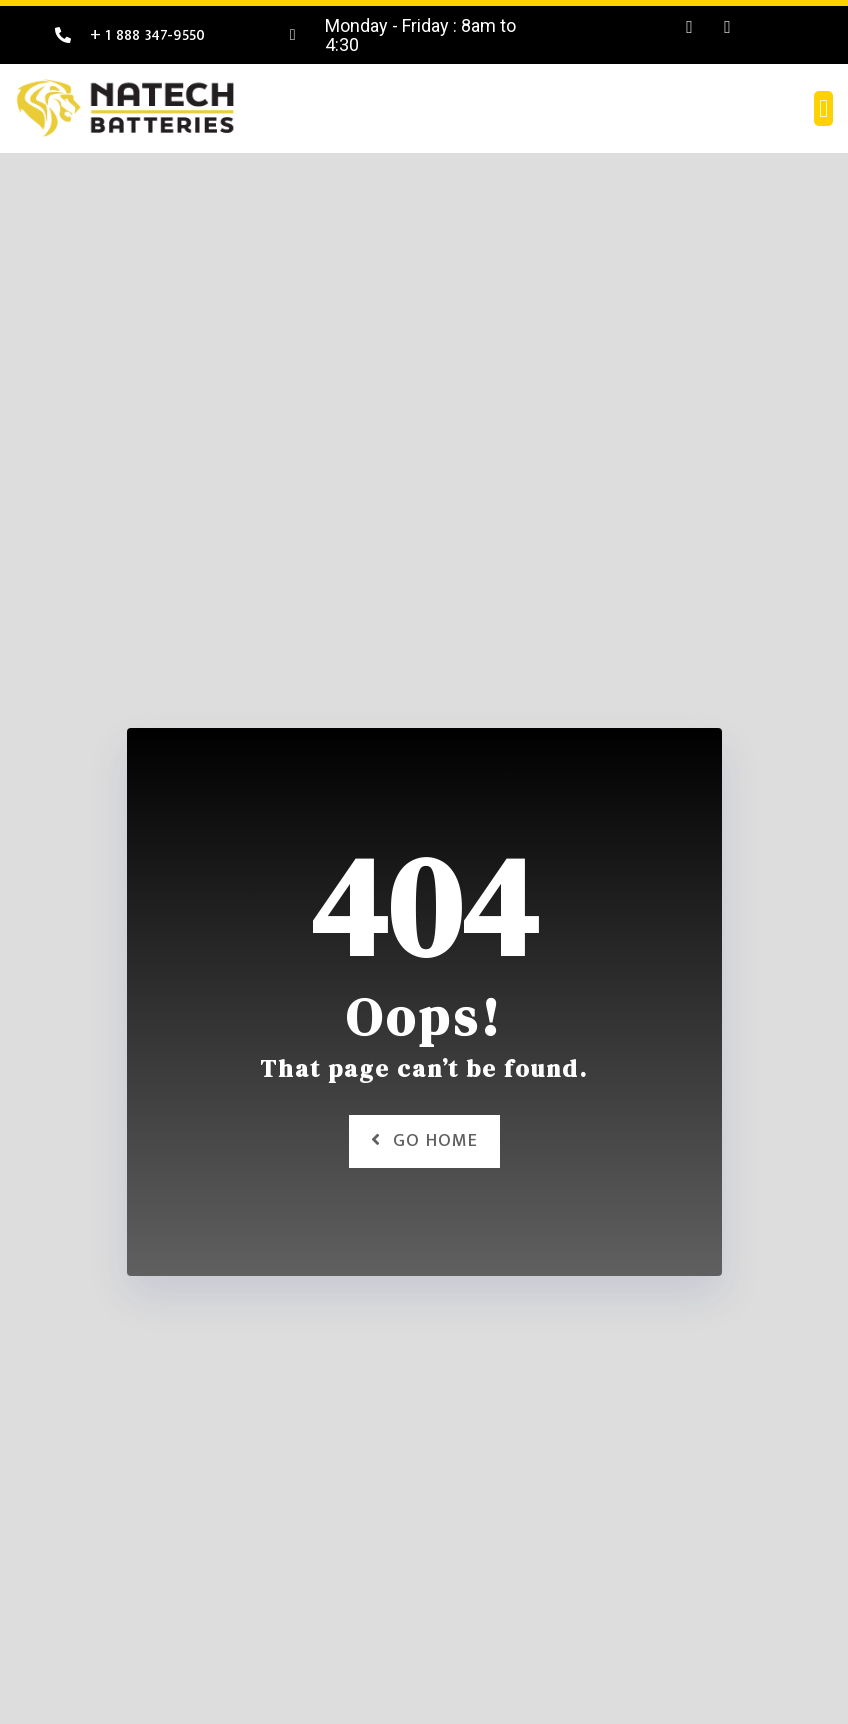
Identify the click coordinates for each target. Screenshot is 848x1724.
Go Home (424, 1141)
